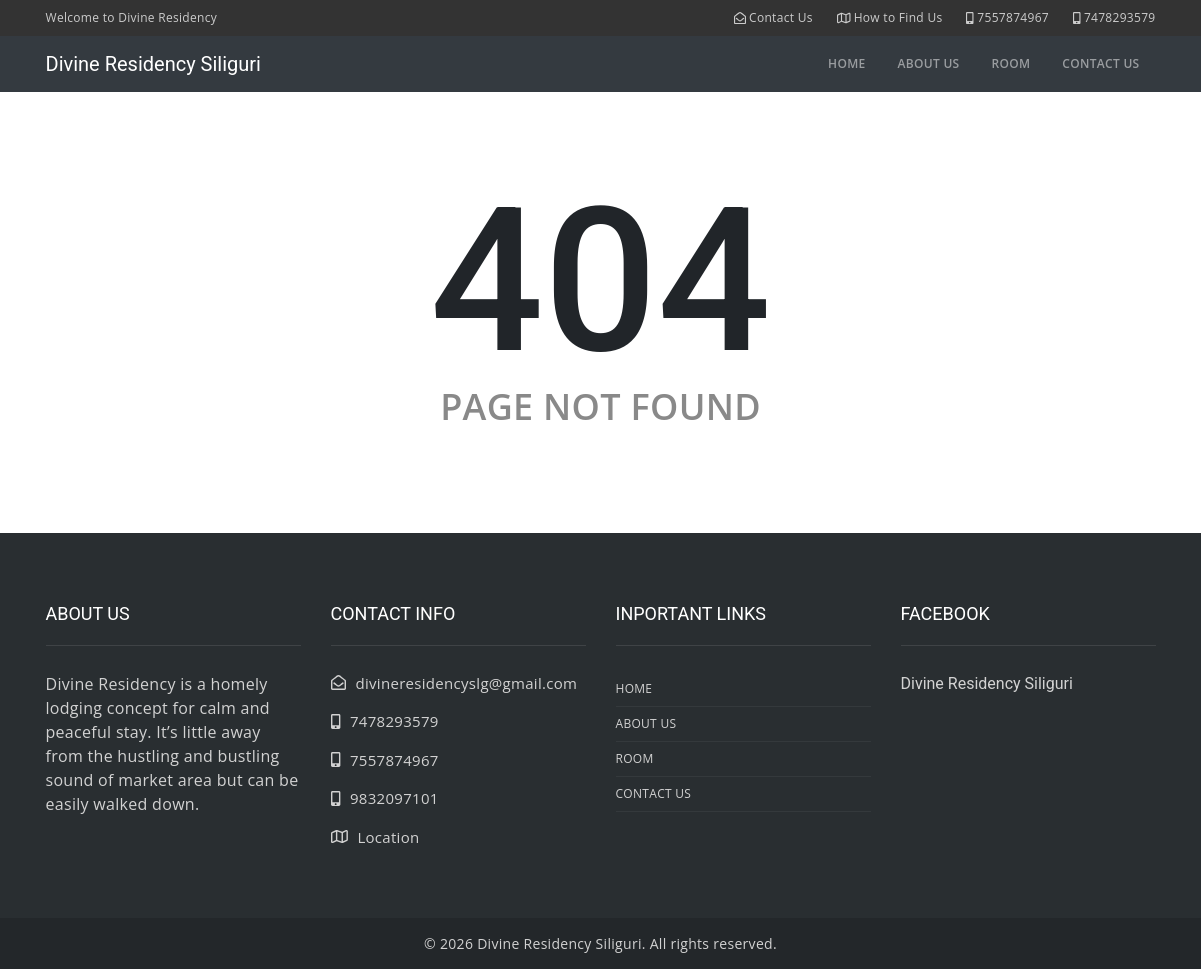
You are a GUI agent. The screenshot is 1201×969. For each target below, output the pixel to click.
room (1011, 63)
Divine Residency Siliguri (153, 64)
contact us (1100, 63)
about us (928, 63)
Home (846, 63)
